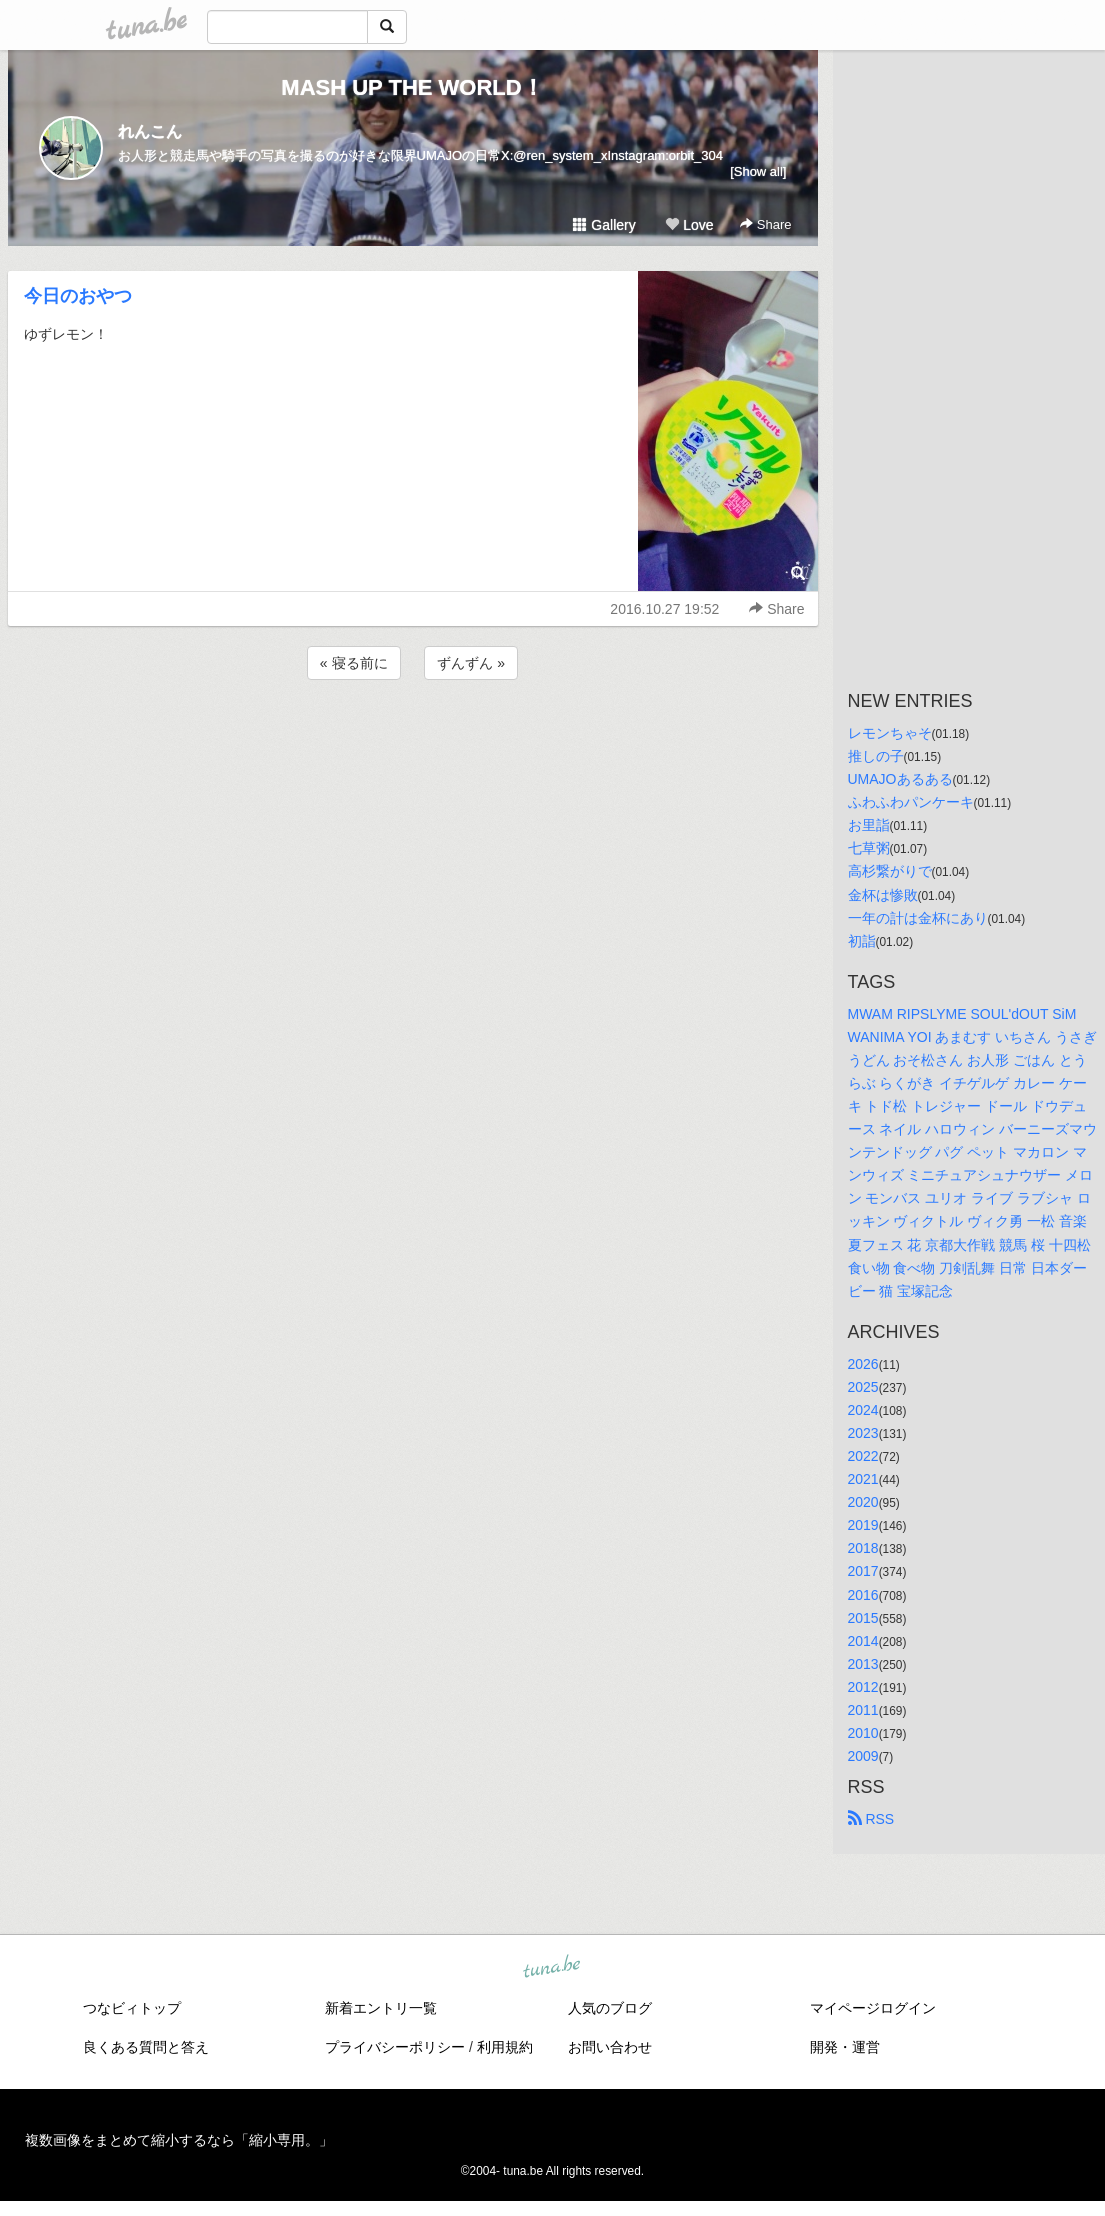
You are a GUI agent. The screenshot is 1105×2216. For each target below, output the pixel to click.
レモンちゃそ (890, 733)
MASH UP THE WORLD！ (412, 87)
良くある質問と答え (146, 2047)
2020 (863, 1502)
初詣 (862, 941)
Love (689, 225)
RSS (871, 1819)
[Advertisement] (413, 738)
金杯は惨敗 (883, 895)
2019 (863, 1525)
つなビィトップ (132, 2008)
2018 (863, 1548)
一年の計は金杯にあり (918, 918)
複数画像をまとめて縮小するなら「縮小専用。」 (179, 2140)
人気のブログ (610, 2008)
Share (765, 224)
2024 (863, 1410)
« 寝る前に (354, 663)
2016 (863, 1595)
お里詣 (869, 825)
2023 (863, 1433)
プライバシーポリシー (395, 2047)
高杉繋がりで (890, 871)
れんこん (150, 131)
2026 (863, 1364)
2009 (863, 1756)
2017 (863, 1571)
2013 (863, 1664)
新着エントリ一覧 (381, 2008)
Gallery (604, 225)
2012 (863, 1687)
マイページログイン (873, 2008)
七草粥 (869, 848)
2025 (863, 1387)
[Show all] (758, 171)
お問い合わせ (610, 2047)
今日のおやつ (78, 296)
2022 (863, 1456)
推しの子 (876, 756)
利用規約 (505, 2047)
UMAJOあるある (900, 779)
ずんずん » (471, 663)
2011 (863, 1710)
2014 (863, 1641)
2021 (863, 1479)
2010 (863, 1733)
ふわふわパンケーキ (911, 802)
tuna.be (552, 1968)
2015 (863, 1618)
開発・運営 (845, 2047)
